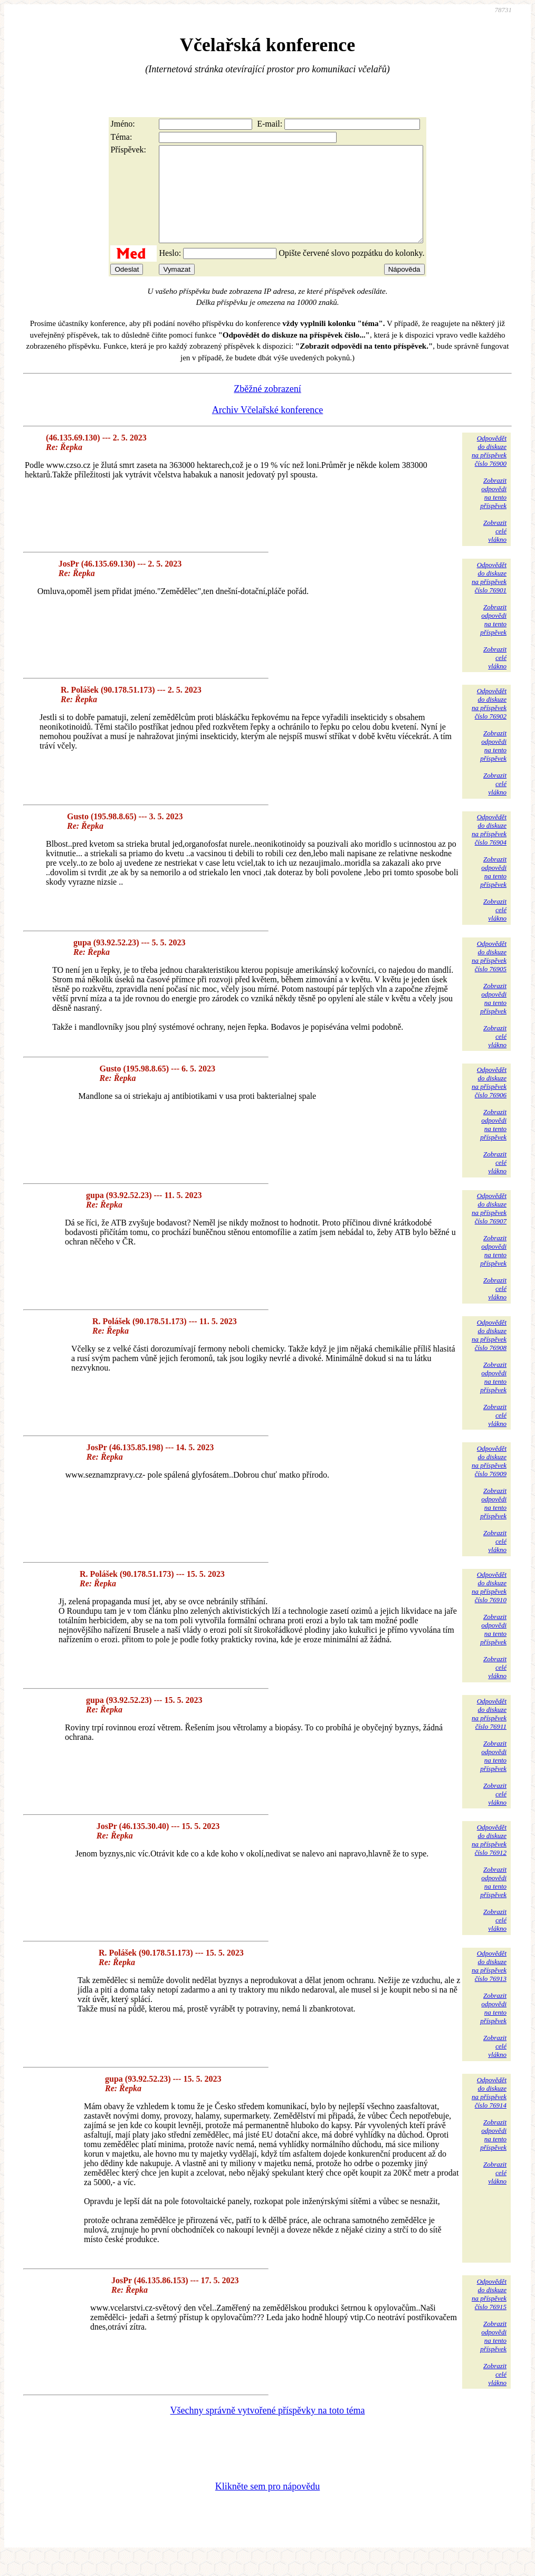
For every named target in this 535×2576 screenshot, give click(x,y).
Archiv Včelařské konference (267, 429)
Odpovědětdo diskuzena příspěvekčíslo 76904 (489, 848)
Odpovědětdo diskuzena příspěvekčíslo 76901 (489, 596)
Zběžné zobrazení (267, 408)
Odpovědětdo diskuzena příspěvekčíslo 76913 (489, 1985)
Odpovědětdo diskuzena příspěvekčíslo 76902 (489, 722)
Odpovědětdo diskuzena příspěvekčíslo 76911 (489, 1732)
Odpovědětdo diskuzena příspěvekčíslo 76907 (489, 1227)
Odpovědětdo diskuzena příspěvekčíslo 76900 (489, 469)
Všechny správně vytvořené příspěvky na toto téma (267, 2429)
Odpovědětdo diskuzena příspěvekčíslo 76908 (489, 1354)
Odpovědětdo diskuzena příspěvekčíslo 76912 (489, 1858)
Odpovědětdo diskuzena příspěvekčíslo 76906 (489, 1101)
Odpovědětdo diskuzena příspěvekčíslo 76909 (489, 1480)
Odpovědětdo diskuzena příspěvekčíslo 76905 (489, 975)
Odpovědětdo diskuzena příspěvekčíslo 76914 (489, 2111)
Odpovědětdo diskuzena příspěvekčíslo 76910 (489, 1606)
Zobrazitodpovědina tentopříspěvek (493, 512)
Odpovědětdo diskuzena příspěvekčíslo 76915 (489, 2313)
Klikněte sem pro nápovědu (267, 2505)
